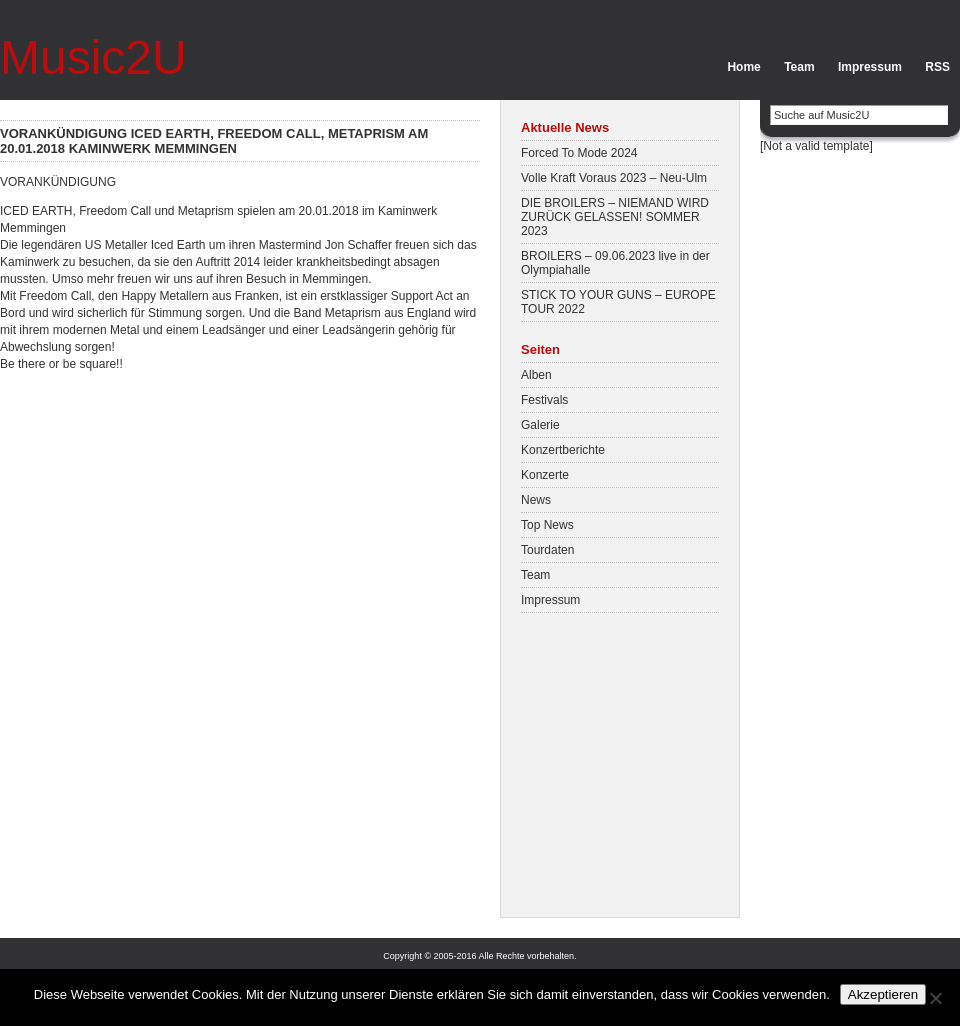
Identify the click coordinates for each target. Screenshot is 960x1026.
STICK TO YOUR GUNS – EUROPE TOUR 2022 (618, 302)
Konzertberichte (563, 450)
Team (799, 67)
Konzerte (545, 475)
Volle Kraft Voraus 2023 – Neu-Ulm (614, 178)
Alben (536, 375)
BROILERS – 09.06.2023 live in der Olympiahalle (615, 263)
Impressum (870, 67)
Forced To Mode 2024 (579, 153)
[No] (935, 998)
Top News (547, 525)
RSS (937, 67)
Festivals (544, 400)
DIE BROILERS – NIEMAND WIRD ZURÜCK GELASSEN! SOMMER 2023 (615, 217)
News (536, 500)
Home (743, 67)
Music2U (93, 57)
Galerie (540, 425)
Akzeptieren (883, 994)
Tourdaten (547, 550)
